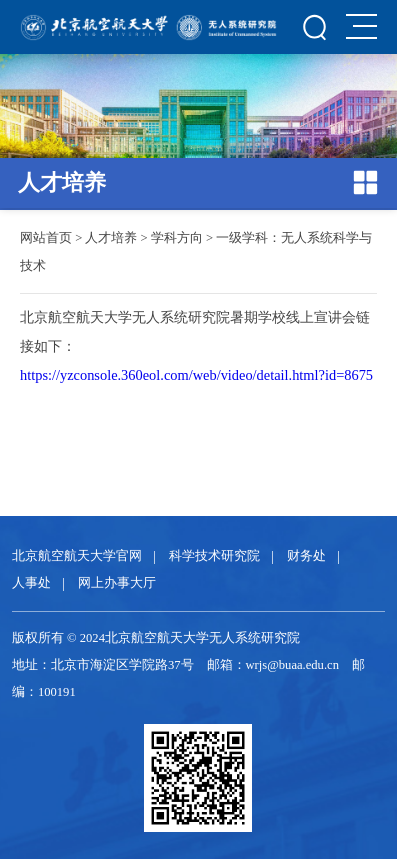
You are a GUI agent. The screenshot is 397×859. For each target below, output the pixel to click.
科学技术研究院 (214, 556)
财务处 (306, 556)
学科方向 (177, 238)
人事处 (31, 583)
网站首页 (46, 238)
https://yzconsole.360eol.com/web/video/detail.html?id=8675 (196, 375)
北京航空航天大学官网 (77, 556)
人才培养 (111, 238)
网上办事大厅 (117, 583)
